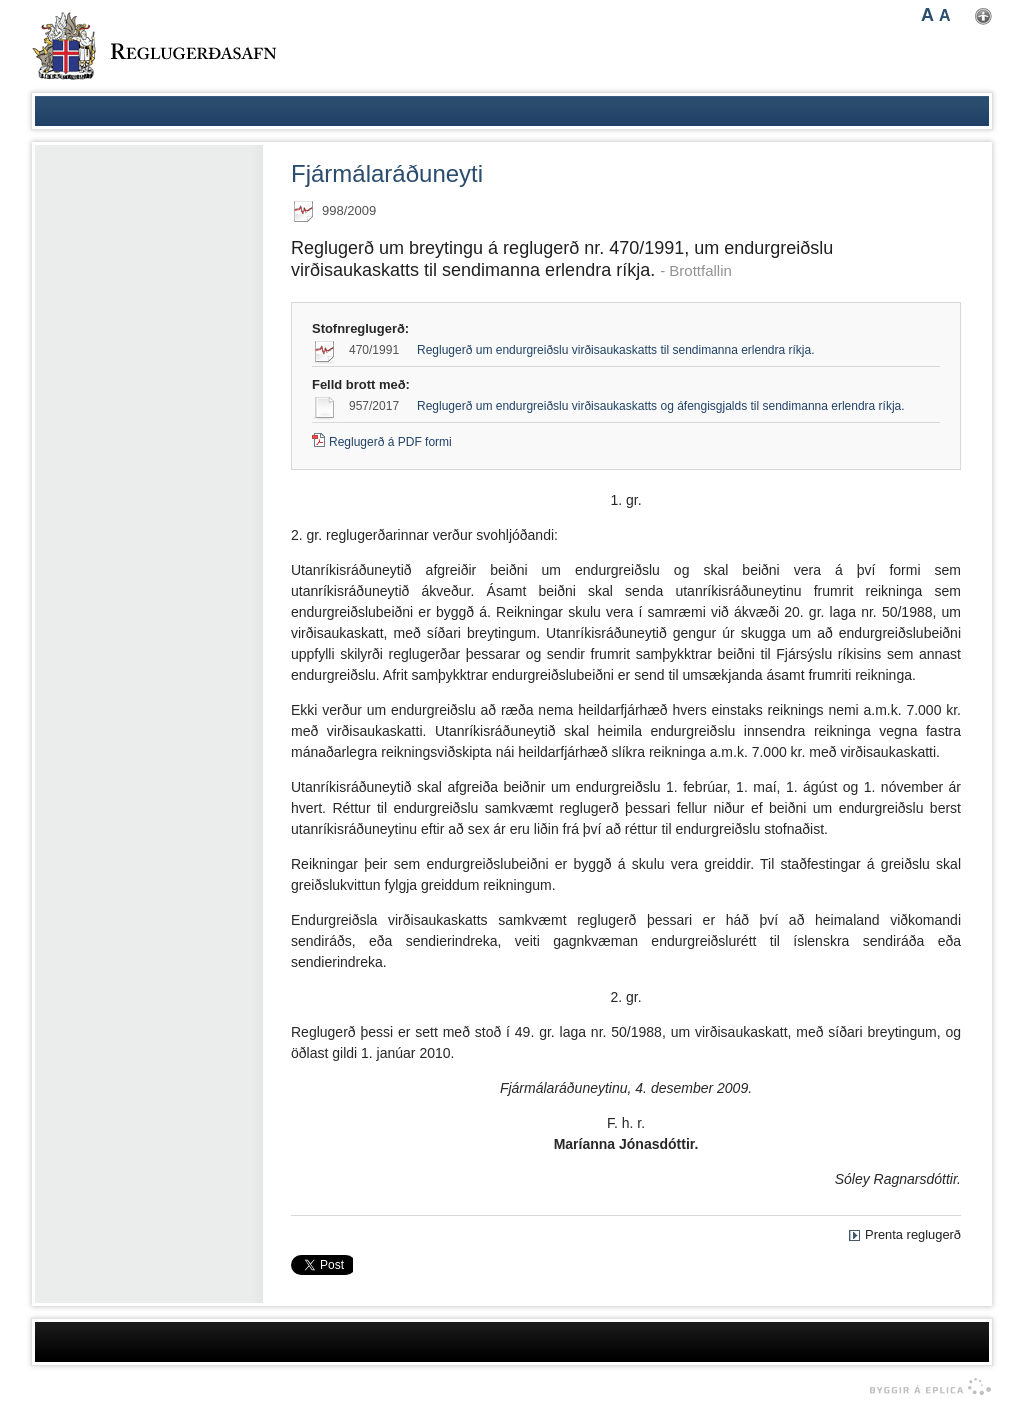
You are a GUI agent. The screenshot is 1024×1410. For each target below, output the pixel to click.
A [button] (927, 15)
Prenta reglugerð (913, 1234)
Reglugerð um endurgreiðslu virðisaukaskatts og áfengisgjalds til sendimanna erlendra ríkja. (661, 406)
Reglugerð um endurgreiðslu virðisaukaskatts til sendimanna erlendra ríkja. (616, 350)
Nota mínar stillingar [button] (983, 16)
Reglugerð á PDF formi (390, 442)
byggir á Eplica (925, 1387)
